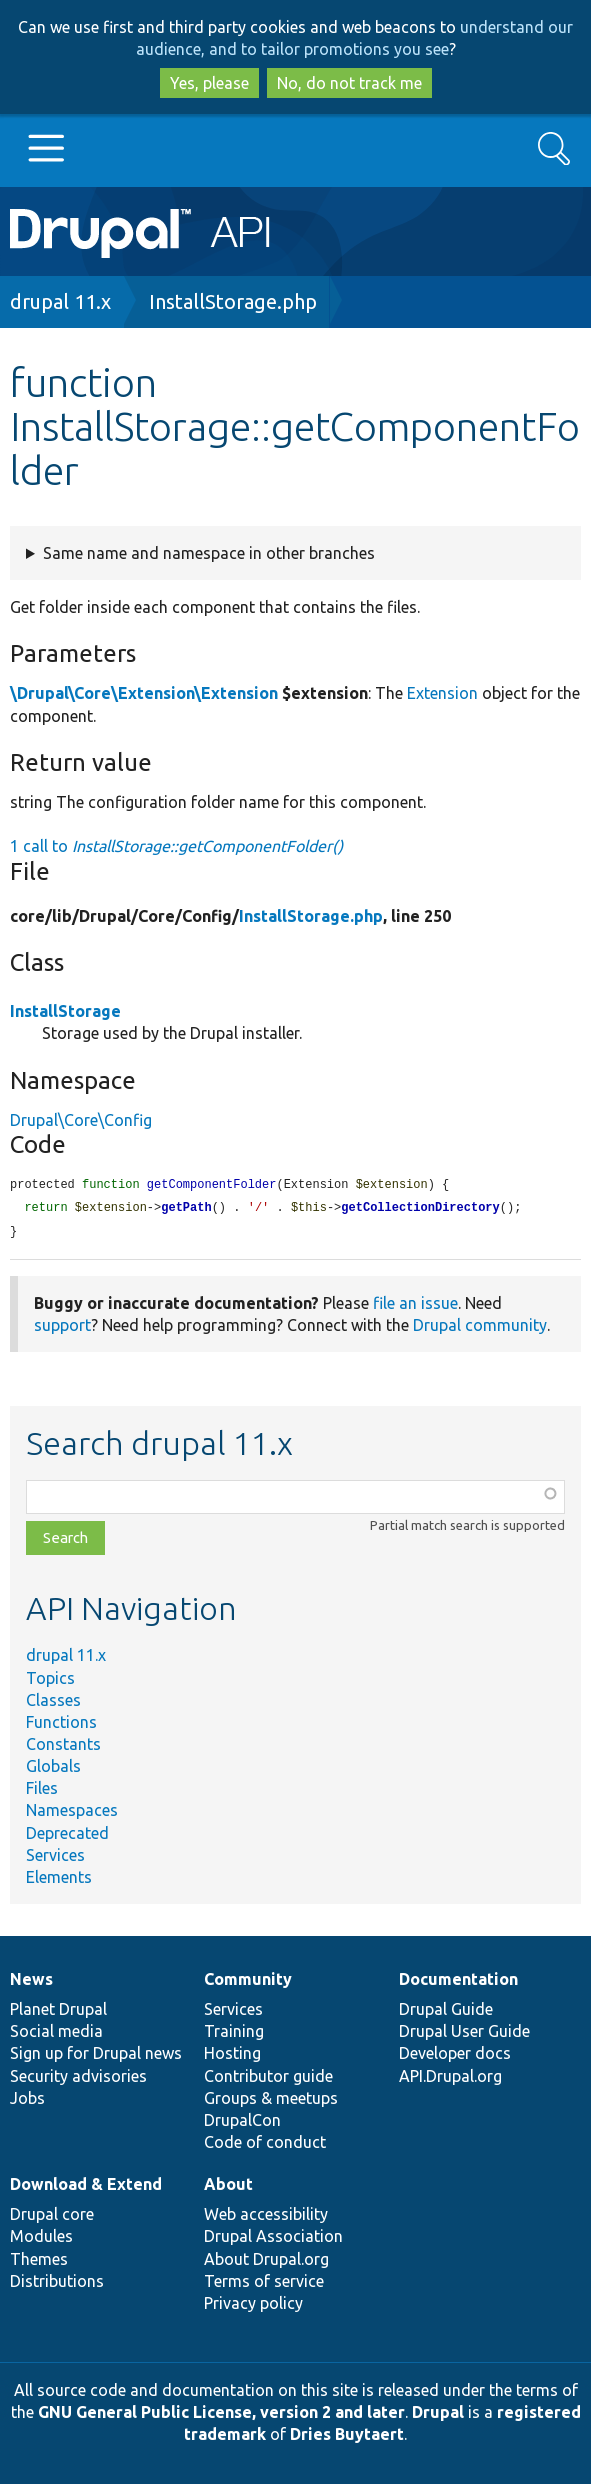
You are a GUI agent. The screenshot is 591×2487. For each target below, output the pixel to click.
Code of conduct (265, 2145)
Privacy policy (253, 2306)
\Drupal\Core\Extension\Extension (144, 693)
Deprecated (67, 1836)
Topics (50, 1681)
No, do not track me (349, 83)
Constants (63, 1747)
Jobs (27, 2101)
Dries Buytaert (347, 2437)
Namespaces (72, 1813)
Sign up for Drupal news (96, 2056)
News (31, 1982)
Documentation (458, 1982)
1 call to (176, 846)
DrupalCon (242, 2123)
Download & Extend (86, 2187)
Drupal (438, 2415)
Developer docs (455, 2056)
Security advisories (78, 2079)
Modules (41, 2239)
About (228, 2187)
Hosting (232, 2056)
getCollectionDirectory (420, 1209)
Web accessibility (266, 2217)
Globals (53, 1769)
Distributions (57, 2284)
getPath (186, 1209)
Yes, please (209, 83)
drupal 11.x (60, 301)
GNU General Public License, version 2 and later (221, 2415)
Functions (61, 1725)
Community (248, 1982)
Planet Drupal (58, 2012)
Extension (442, 693)
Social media (56, 2034)
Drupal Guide (446, 2012)
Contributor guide (268, 2079)
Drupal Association (273, 2239)
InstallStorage (65, 1011)
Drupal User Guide (464, 2034)
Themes (39, 2262)
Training (234, 2034)
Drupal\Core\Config (81, 1120)
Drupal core (52, 2217)
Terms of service (264, 2284)
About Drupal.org (266, 2262)
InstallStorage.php (233, 301)
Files (42, 1791)
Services (55, 1858)
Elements (59, 1880)
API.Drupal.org (450, 2079)
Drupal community (480, 1328)
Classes (53, 1703)
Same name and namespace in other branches (209, 553)
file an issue (415, 1306)
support (62, 1328)
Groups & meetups (271, 2101)
